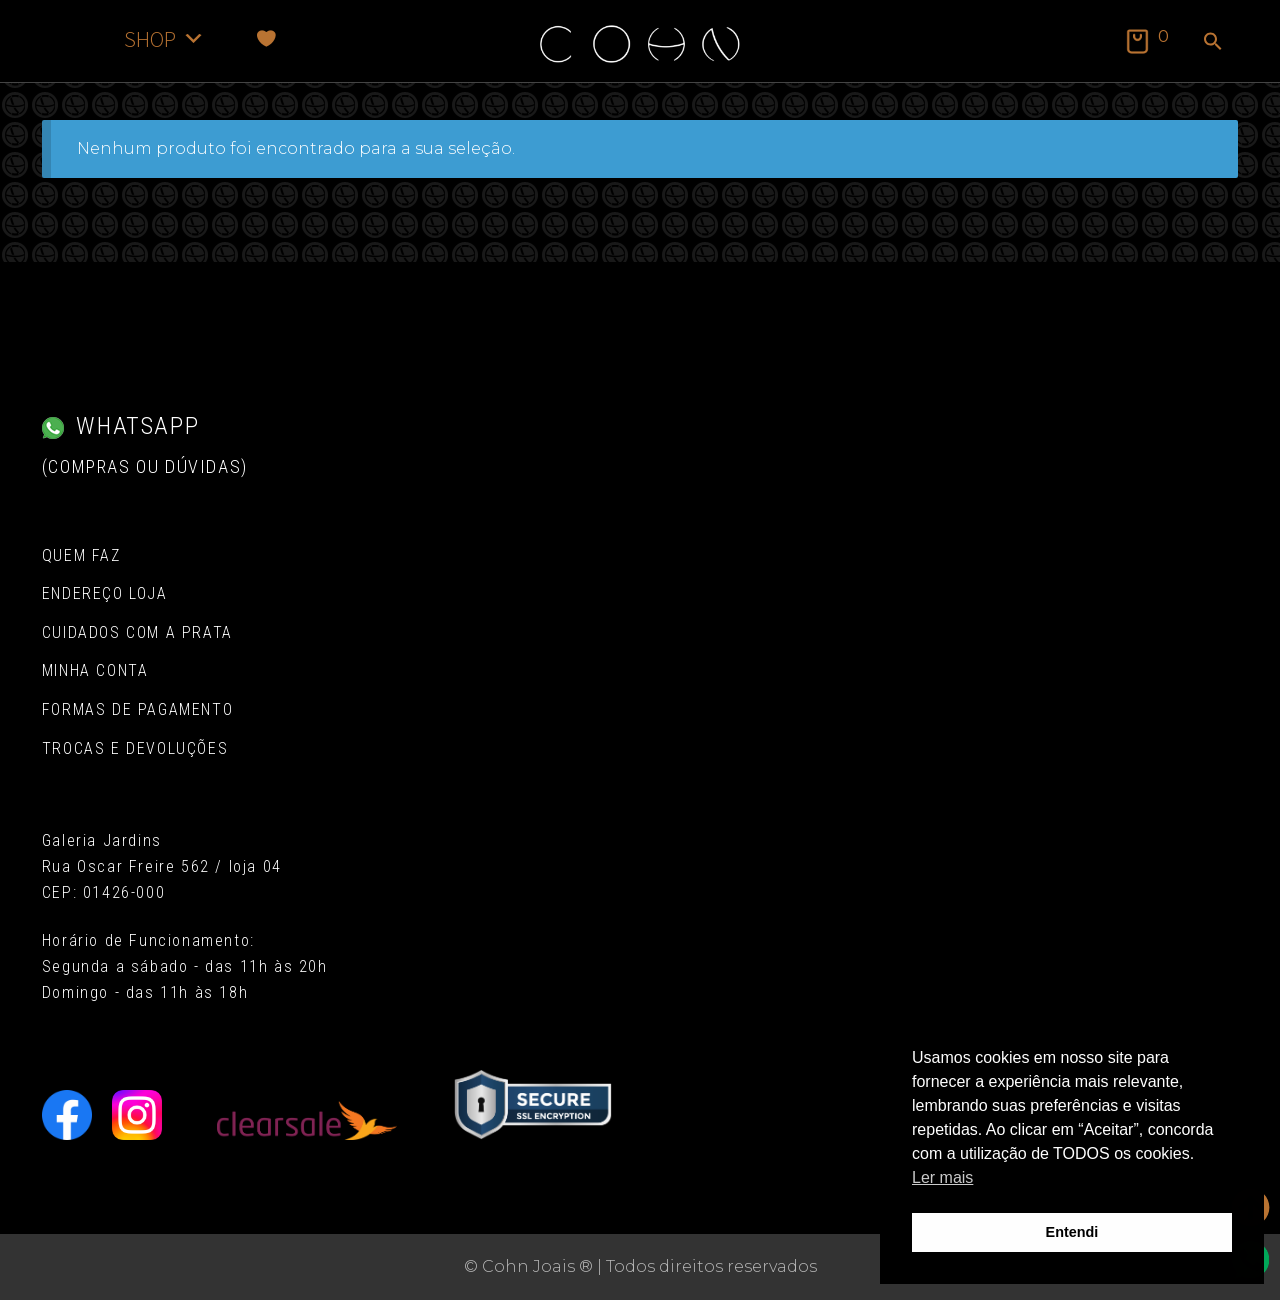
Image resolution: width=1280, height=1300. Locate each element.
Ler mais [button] (942, 1177)
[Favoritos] (266, 38)
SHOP (164, 38)
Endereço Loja (105, 593)
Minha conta (95, 670)
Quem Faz (81, 555)
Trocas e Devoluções (135, 748)
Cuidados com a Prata (137, 632)
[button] (1213, 43)
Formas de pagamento (137, 709)
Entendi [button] (1072, 1232)
